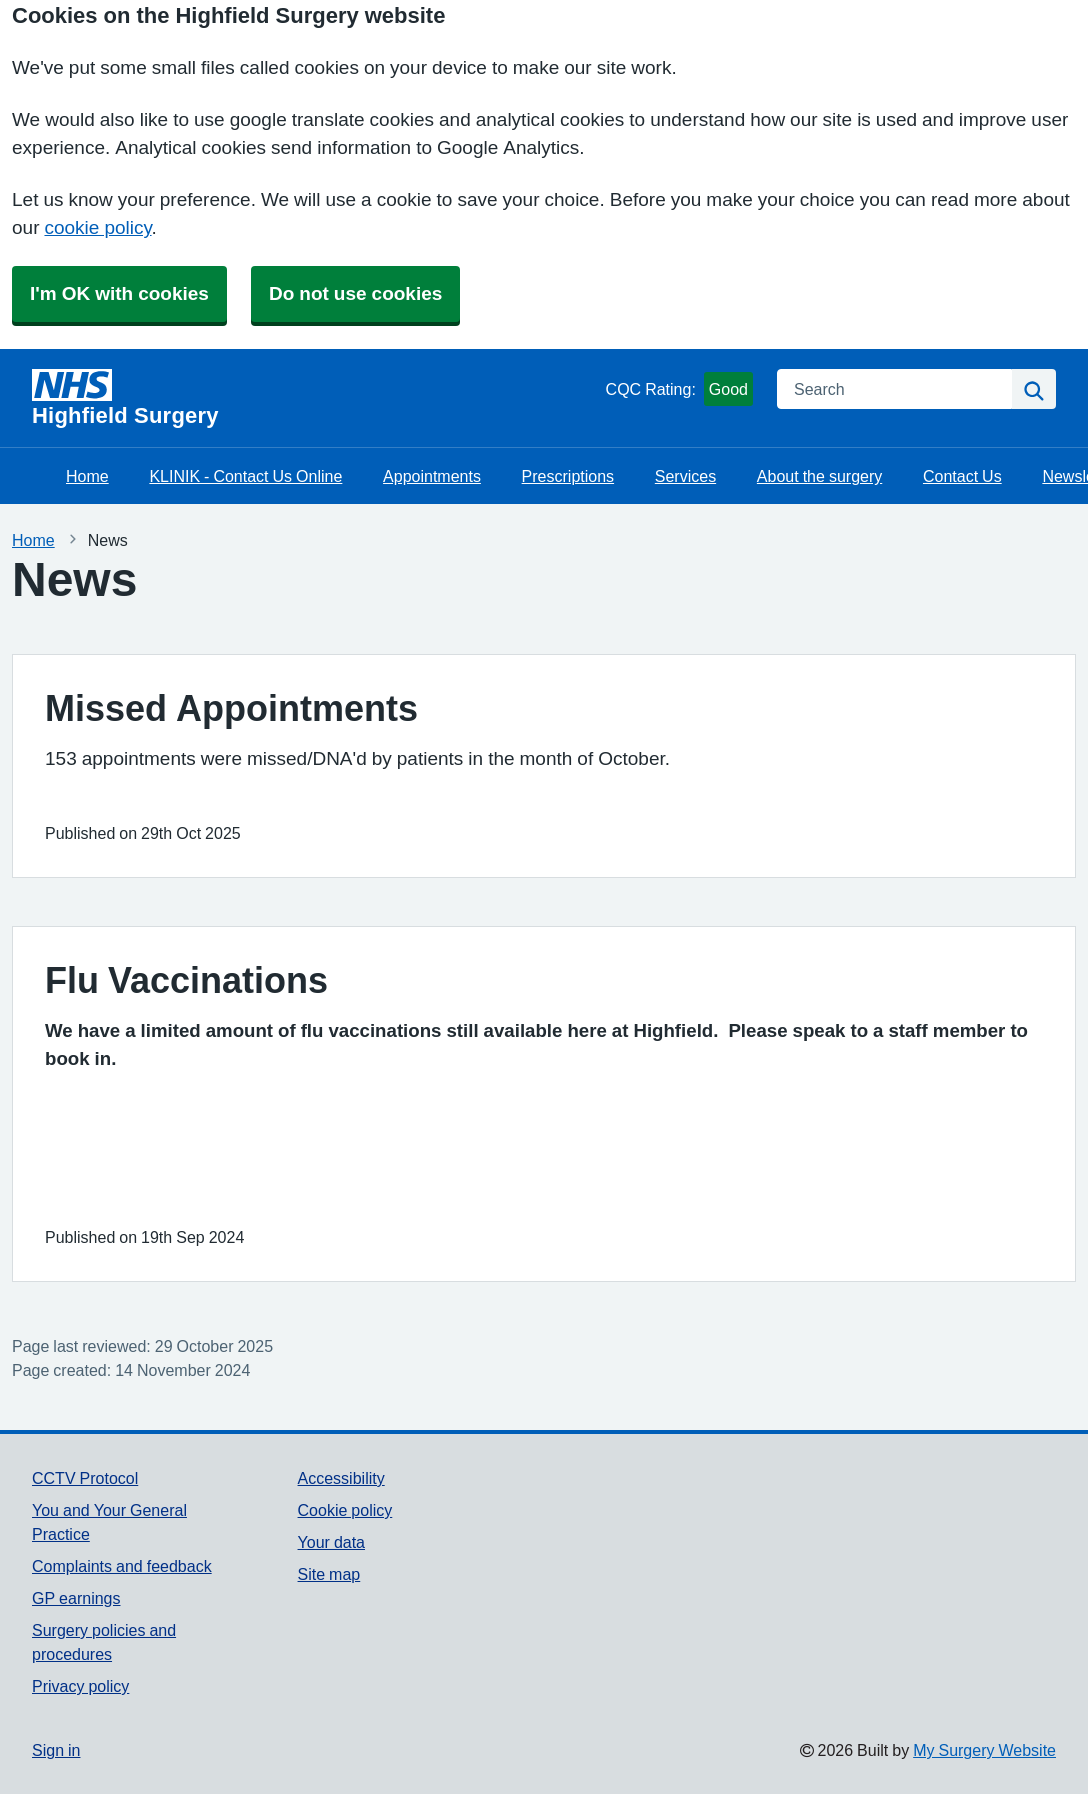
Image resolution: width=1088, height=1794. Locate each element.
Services (685, 476)
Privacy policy (80, 1686)
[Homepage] (315, 398)
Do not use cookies (355, 293)
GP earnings (76, 1598)
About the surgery (819, 476)
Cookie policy (345, 1510)
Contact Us (962, 476)
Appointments (432, 476)
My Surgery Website (984, 1750)
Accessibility (341, 1478)
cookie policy (97, 227)
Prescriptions (568, 476)
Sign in (56, 1750)
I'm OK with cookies (119, 293)
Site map (329, 1574)
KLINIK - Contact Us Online (245, 476)
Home (87, 476)
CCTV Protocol (85, 1478)
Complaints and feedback (122, 1566)
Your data (331, 1542)
